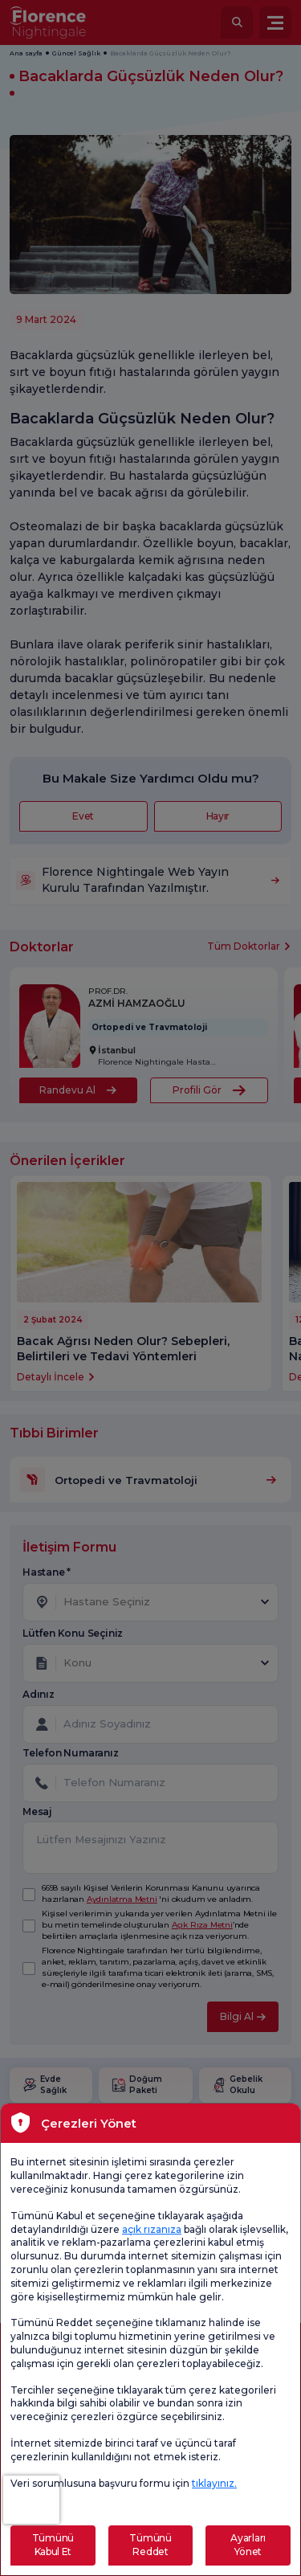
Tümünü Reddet (150, 2545)
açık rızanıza (151, 2229)
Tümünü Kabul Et (53, 2545)
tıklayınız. (214, 2483)
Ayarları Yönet (248, 2545)
